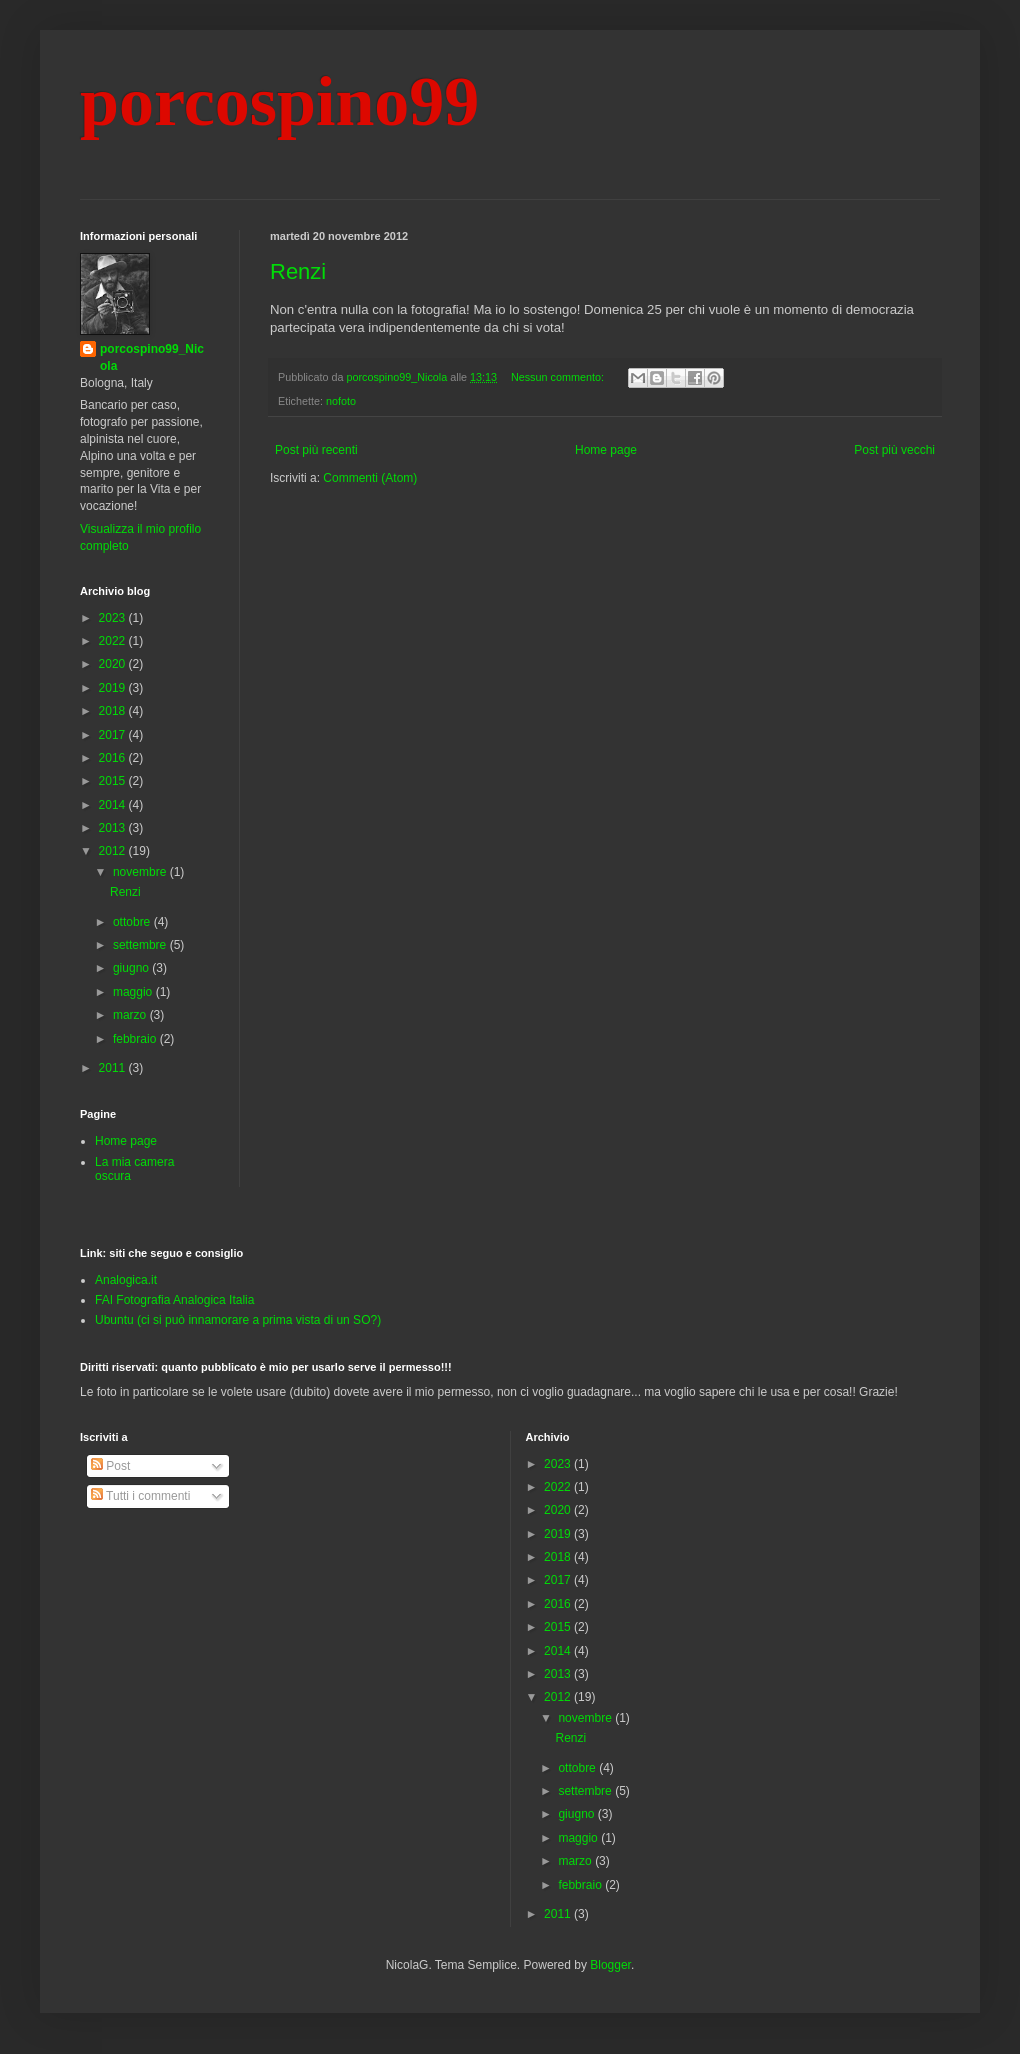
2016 (114, 758)
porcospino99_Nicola (152, 357)
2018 (114, 711)
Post (110, 1466)
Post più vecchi (894, 450)
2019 (114, 688)
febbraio (136, 1039)
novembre (141, 872)
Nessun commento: (559, 377)
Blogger (610, 1965)
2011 (114, 1068)
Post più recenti (316, 450)
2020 (114, 664)
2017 (114, 735)
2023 (114, 618)
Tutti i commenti (140, 1496)
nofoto (341, 401)
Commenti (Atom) (370, 478)
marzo (131, 1015)
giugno (132, 968)
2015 (114, 781)
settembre (141, 945)
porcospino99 (279, 101)
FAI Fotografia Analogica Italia (174, 1300)
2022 (114, 641)
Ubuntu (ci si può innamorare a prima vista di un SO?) (238, 1320)
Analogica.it (126, 1280)
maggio (134, 992)
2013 (114, 828)
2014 (114, 805)
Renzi (298, 271)
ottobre (133, 922)
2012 (114, 851)
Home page (606, 450)
